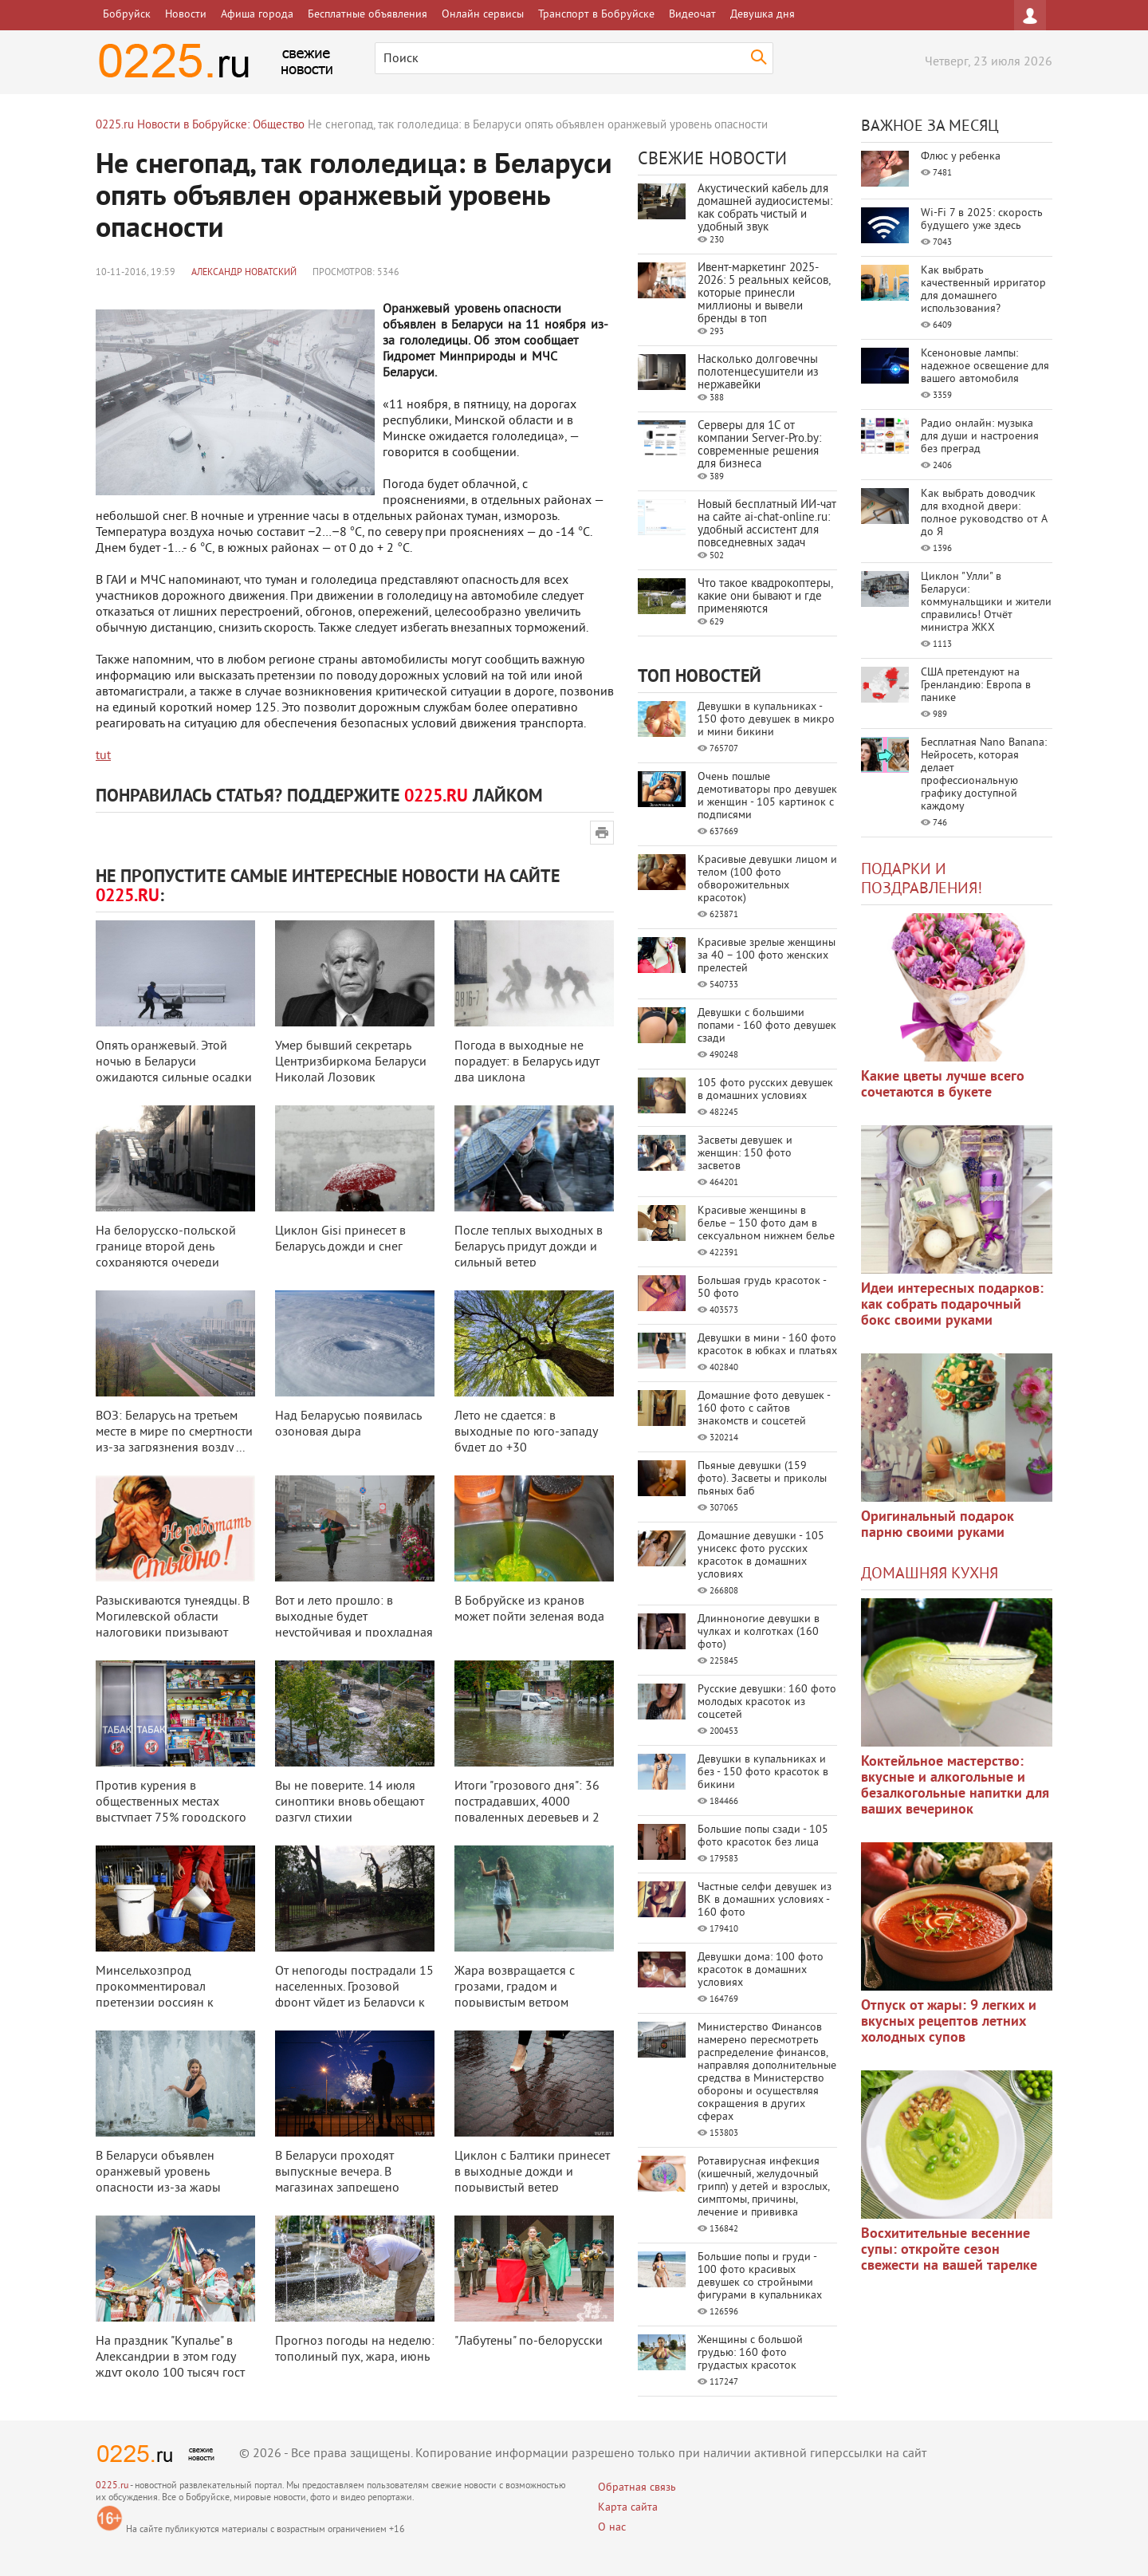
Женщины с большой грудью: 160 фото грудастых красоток (750, 2353)
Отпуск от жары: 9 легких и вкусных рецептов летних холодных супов (948, 2022)
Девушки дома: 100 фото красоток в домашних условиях (761, 1970)
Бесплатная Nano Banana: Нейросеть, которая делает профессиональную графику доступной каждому (984, 774)
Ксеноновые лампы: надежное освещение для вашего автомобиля (985, 366)
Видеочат (692, 15)
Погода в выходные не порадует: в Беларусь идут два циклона (527, 1062)
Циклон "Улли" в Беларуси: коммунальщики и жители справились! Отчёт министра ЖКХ (986, 602)
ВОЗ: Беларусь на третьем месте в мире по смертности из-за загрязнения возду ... (174, 1432)
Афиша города (257, 15)
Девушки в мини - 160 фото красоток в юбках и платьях (767, 1345)
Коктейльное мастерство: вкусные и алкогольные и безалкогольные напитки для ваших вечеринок (955, 1786)
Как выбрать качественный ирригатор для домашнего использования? (983, 290)
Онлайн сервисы (483, 15)
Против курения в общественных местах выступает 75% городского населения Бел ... (171, 1810)
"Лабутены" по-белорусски (528, 2342)
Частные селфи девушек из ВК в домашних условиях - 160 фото (765, 1900)
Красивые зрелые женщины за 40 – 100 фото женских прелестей (766, 955)
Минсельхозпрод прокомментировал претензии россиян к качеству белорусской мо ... (172, 1995)
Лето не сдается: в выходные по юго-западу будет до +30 (525, 1432)
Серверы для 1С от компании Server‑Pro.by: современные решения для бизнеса (759, 445)
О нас (612, 2528)
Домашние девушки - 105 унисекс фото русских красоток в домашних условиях (761, 1555)
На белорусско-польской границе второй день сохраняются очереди (166, 1247)
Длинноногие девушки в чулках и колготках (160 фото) (759, 1632)
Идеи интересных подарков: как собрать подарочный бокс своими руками (952, 1305)
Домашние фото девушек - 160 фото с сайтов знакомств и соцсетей (764, 1408)
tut (103, 756)
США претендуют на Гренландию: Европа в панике (976, 685)
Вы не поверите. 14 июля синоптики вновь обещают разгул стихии (349, 1802)
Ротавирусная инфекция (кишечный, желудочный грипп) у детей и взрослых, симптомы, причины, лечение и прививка (763, 2187)
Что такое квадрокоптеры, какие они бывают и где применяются (765, 597)
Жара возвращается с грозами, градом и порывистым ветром (514, 1987)
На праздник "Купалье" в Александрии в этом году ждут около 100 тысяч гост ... (170, 2365)
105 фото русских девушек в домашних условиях (765, 1090)
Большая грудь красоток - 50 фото (762, 1287)
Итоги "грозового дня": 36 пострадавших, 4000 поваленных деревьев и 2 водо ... (527, 1810)
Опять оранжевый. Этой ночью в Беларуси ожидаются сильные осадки (174, 1062)
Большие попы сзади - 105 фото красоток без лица (763, 1836)
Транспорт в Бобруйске (596, 15)
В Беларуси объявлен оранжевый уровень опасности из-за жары (158, 2172)
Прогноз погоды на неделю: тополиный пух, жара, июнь (354, 2349)
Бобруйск (127, 15)
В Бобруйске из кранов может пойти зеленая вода (529, 1609)
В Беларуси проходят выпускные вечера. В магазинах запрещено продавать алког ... (337, 2180)
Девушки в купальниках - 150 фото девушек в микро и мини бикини (766, 719)
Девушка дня (762, 15)
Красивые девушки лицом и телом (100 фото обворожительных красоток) (767, 879)
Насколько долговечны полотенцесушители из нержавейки (758, 373)
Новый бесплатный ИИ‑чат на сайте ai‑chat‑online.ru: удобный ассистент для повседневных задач (767, 524)
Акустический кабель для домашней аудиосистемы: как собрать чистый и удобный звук (765, 208)
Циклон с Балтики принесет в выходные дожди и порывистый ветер (532, 2172)
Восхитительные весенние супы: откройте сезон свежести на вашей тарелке (949, 2250)
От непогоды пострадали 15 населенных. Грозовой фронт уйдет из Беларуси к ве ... (354, 1995)
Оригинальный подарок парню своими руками (937, 1525)
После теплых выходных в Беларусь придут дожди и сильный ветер (528, 1247)
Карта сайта (628, 2508)
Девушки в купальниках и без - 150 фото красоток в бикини (763, 1772)
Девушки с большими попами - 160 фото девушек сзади (767, 1026)
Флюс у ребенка (961, 156)
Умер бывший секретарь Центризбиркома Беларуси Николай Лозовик (351, 1062)
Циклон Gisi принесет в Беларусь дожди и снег (340, 1239)
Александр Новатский (244, 273)
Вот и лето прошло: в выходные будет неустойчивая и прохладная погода (354, 1625)
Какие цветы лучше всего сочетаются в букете (942, 1085)
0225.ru (112, 2486)
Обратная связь (637, 2488)
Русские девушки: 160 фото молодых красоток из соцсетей (767, 1702)
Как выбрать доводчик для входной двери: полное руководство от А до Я (984, 513)
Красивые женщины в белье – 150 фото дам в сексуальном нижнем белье (766, 1223)
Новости (185, 15)
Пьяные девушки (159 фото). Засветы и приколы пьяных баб (762, 1479)
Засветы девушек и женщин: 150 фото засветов (745, 1153)
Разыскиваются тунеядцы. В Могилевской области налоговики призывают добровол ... (173, 1625)
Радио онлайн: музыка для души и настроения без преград (980, 436)
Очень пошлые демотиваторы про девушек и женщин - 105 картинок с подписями (767, 796)
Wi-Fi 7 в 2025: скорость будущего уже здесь (982, 220)
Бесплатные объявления (367, 15)
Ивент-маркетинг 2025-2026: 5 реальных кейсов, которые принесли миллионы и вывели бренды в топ (764, 294)
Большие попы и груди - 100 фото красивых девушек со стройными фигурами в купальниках (760, 2276)
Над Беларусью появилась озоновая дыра (348, 1424)
